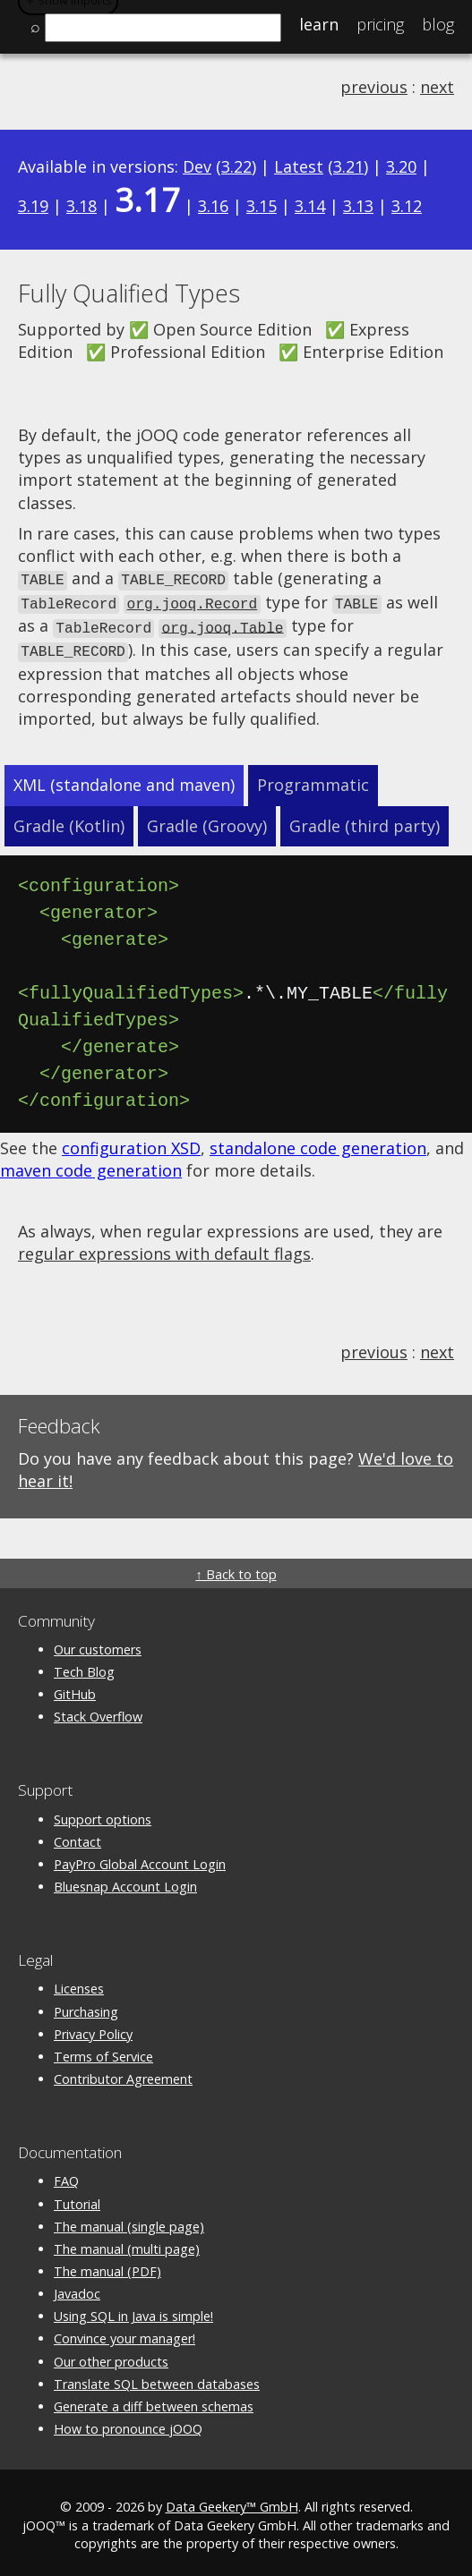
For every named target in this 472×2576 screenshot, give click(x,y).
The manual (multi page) (127, 2243)
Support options (102, 1814)
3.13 (358, 206)
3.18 (81, 206)
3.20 (401, 166)
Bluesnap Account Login (125, 1881)
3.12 (406, 206)
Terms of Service (103, 2051)
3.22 (236, 166)
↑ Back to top (235, 1568)
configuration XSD (131, 1142)
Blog (438, 24)
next (437, 87)
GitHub (75, 1688)
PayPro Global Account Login (140, 1858)
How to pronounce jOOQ (128, 2423)
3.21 (348, 166)
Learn (319, 24)
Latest (298, 166)
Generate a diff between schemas (153, 2401)
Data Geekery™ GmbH (232, 2502)
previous (374, 87)
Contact (77, 1836)
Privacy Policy (93, 2028)
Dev (197, 166)
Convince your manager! (124, 2333)
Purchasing (86, 2006)
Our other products (111, 2356)
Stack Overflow (98, 1711)
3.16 (213, 206)
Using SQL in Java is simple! (133, 2310)
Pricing (380, 24)
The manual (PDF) (107, 2265)
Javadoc (77, 2288)
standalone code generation (318, 1142)
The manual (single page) (129, 2221)
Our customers (98, 1644)
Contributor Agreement (123, 2073)
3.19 (33, 206)
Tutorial (77, 2198)
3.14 (310, 206)
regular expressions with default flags (164, 1248)
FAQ (66, 2175)
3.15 (261, 206)
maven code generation (91, 1165)
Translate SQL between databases (157, 2378)
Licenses (79, 1983)
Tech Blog (84, 1666)
